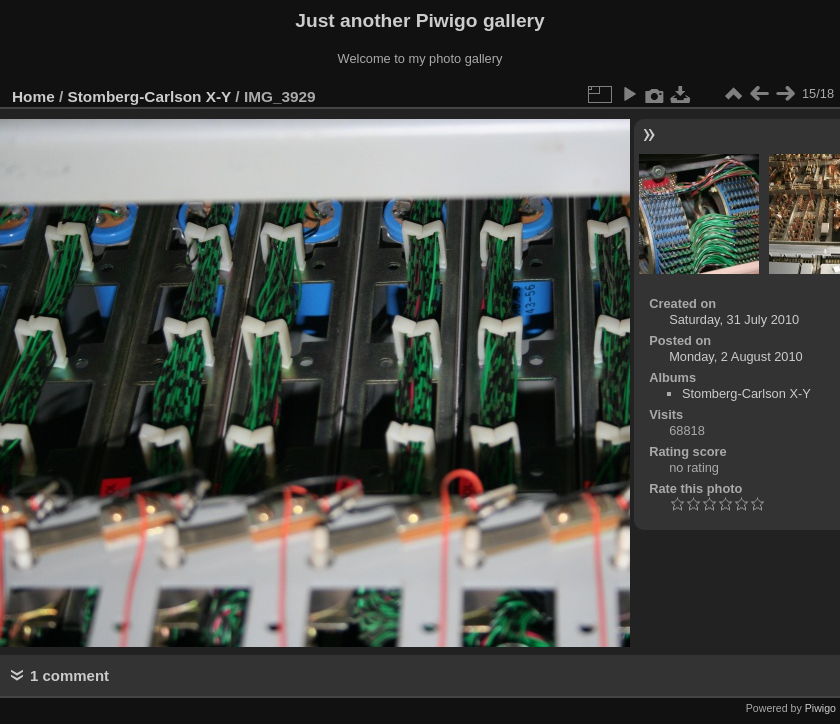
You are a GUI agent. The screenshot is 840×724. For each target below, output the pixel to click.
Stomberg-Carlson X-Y (150, 96)
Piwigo (820, 708)
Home (33, 96)
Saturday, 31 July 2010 (734, 319)
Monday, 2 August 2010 (736, 356)
